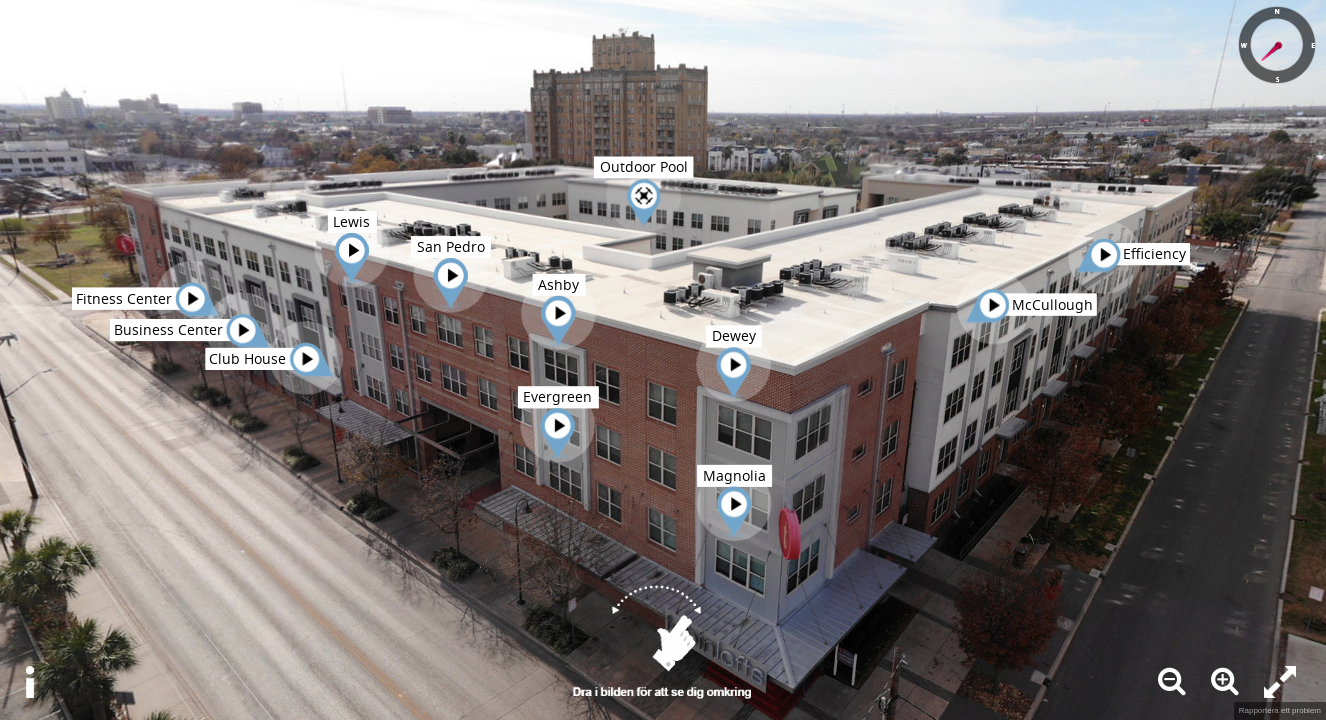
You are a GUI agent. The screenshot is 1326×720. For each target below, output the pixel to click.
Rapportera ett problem (1280, 710)
